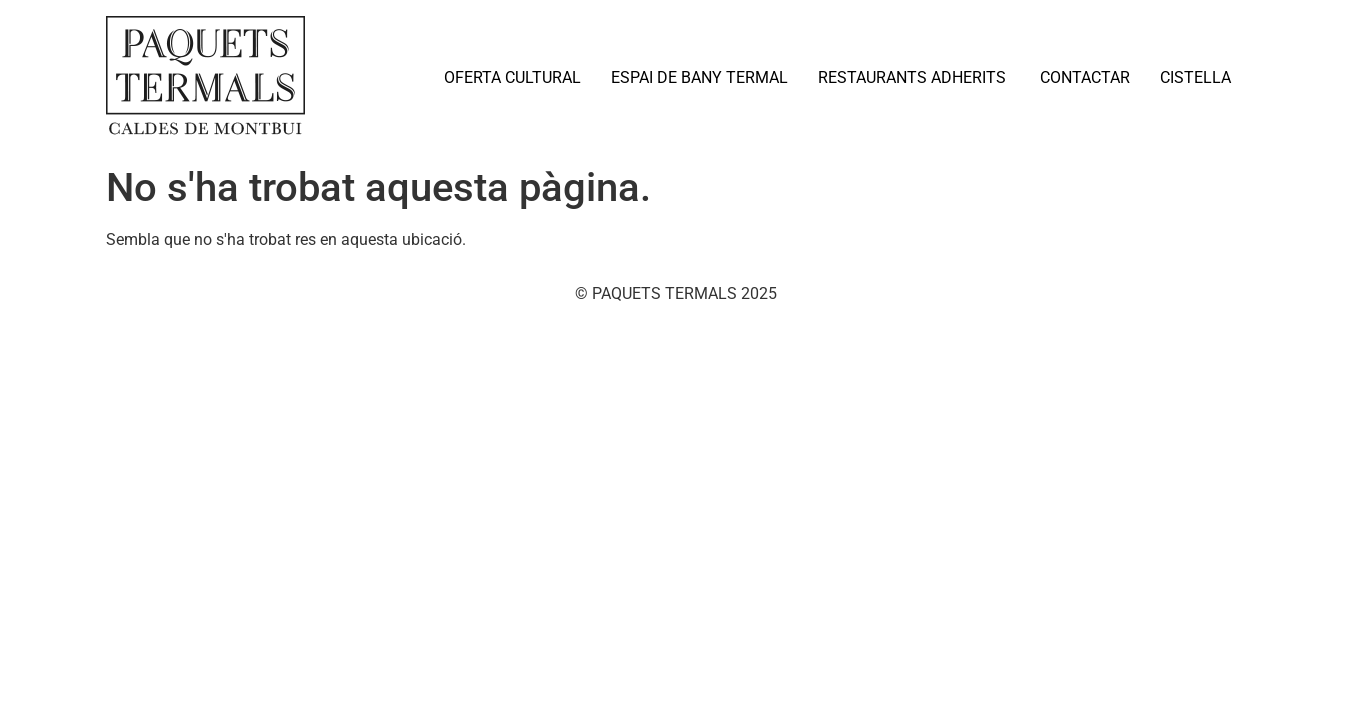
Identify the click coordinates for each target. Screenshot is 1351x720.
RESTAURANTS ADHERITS (914, 77)
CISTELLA (1195, 77)
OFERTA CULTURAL (512, 77)
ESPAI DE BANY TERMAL (699, 77)
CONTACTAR (1085, 77)
